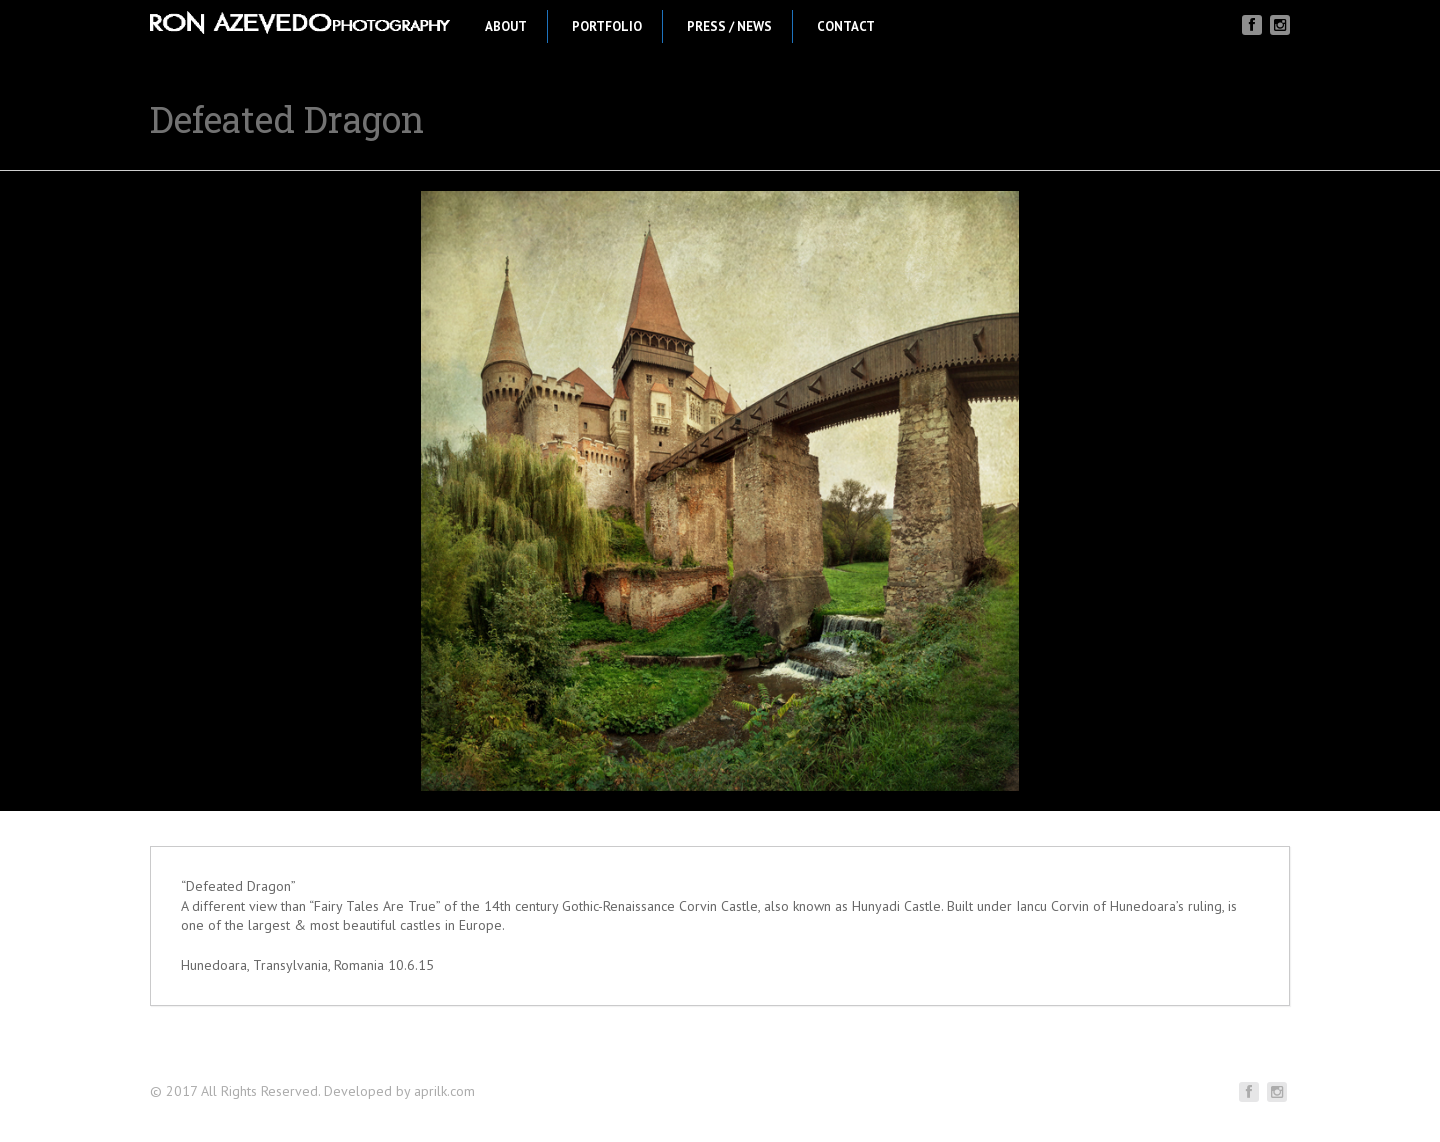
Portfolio (607, 26)
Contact (846, 26)
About (506, 26)
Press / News (729, 26)
